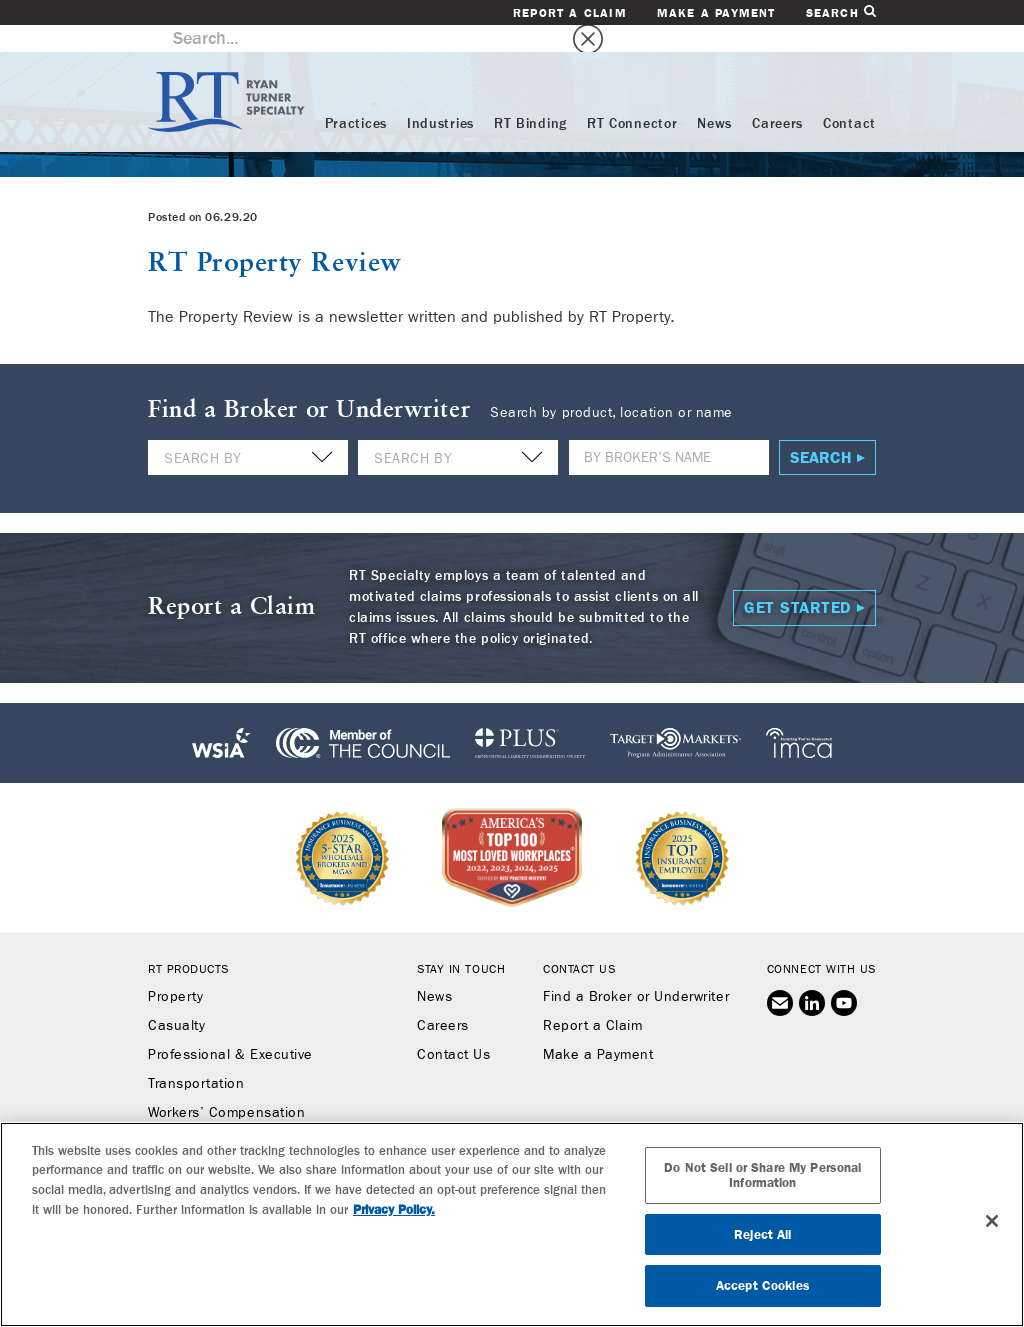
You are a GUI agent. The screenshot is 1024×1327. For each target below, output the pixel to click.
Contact (849, 97)
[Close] (992, 1221)
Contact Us (453, 1028)
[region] (512, 1224)
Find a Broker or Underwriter (636, 970)
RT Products (188, 942)
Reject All (762, 1234)
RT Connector (632, 97)
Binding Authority (204, 1115)
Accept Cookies (763, 1285)
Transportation (196, 1057)
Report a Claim (570, 13)
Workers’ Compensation (226, 1086)
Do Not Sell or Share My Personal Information (762, 1175)
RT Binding (530, 97)
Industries (440, 97)
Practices (356, 97)
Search (841, 12)
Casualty (176, 999)
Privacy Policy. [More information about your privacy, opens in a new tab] (394, 1209)
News (714, 97)
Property (175, 970)
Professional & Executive (230, 1028)
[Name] (669, 430)
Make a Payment (716, 13)
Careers (777, 97)
